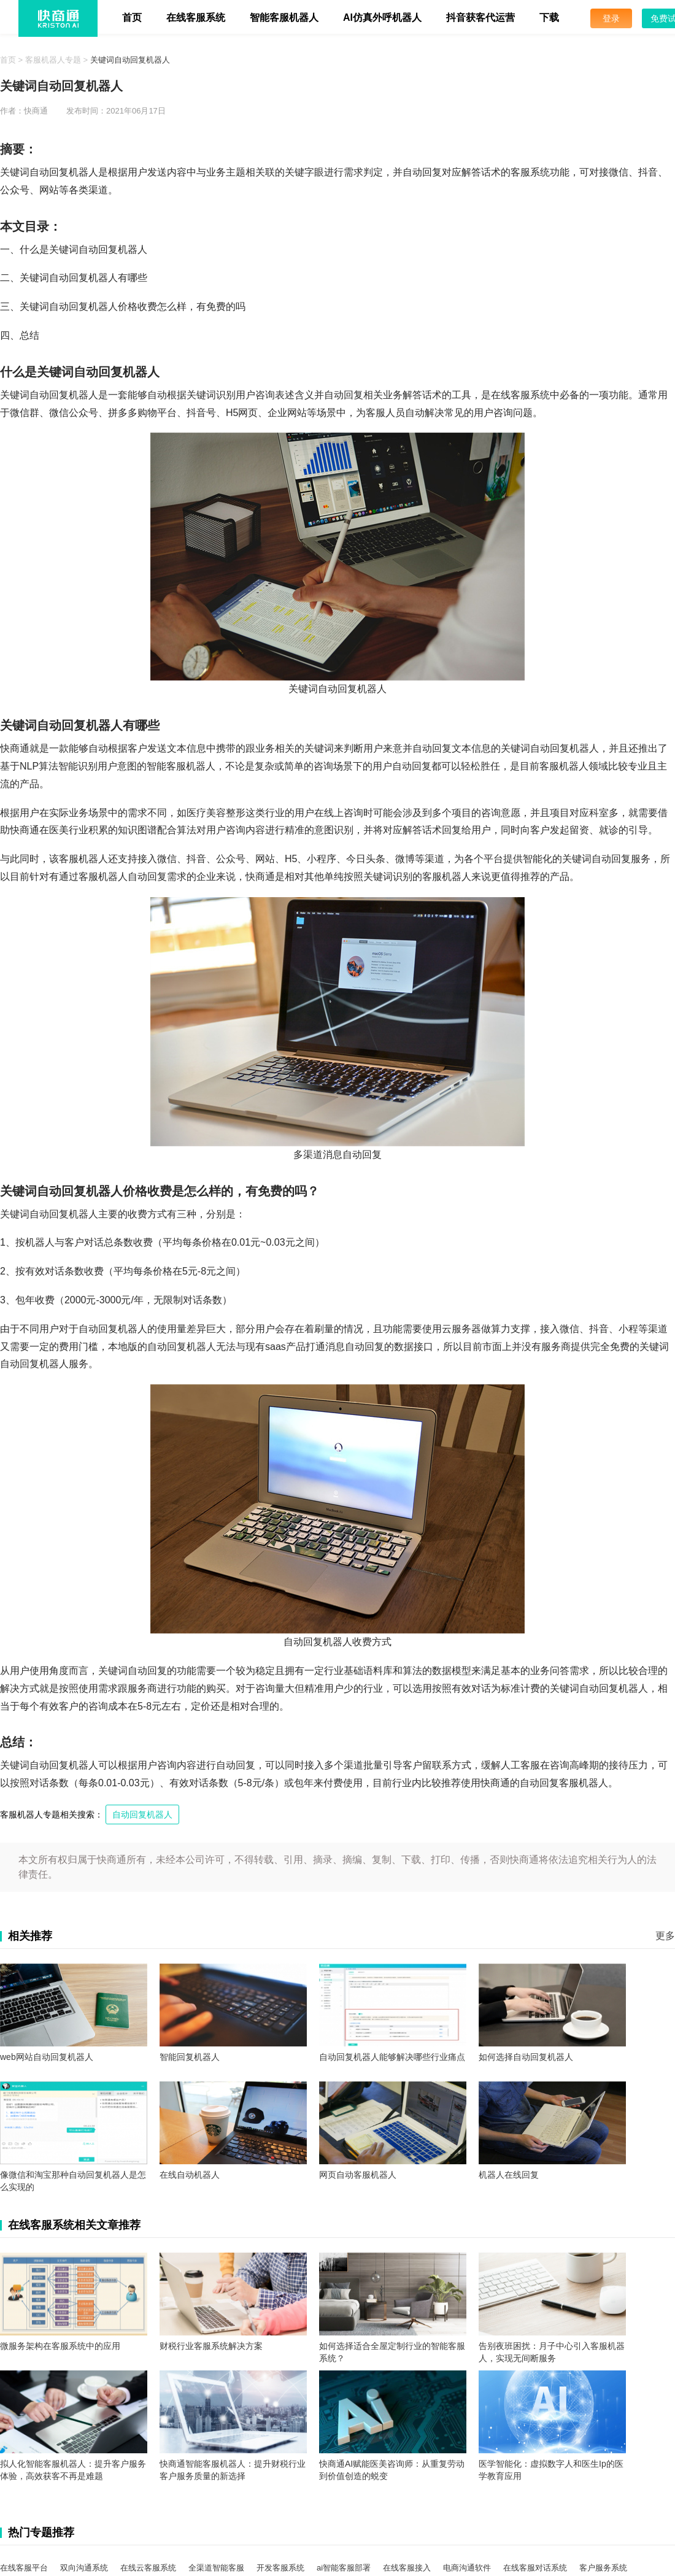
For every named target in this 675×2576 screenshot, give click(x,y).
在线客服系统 (195, 17)
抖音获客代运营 (480, 17)
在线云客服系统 (148, 2567)
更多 (665, 1935)
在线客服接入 (407, 2567)
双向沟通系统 (84, 2567)
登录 (611, 18)
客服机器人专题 (53, 59)
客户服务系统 (603, 2567)
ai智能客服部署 (344, 2567)
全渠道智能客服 (216, 2567)
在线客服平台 (24, 2567)
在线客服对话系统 (535, 2567)
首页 (132, 17)
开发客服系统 (280, 2567)
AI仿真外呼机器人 (382, 17)
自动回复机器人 (142, 1814)
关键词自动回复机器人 (130, 59)
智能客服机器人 (284, 17)
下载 (549, 17)
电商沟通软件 (467, 2567)
